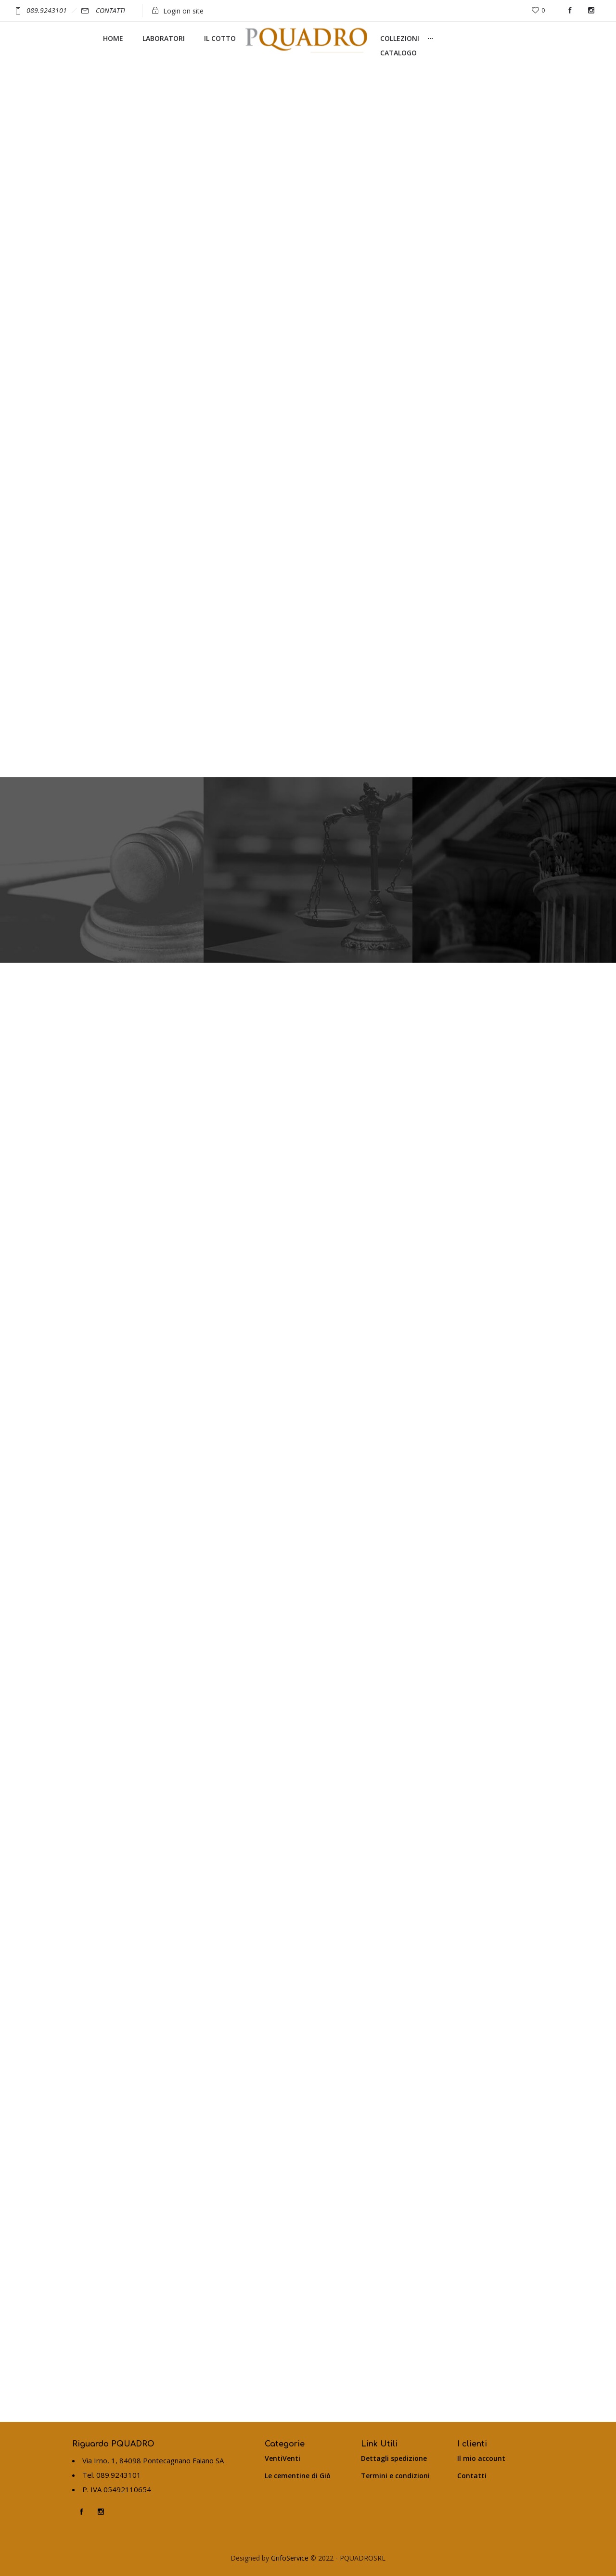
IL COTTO (220, 38)
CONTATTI (110, 10)
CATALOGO (398, 52)
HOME (113, 38)
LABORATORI (163, 38)
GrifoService (288, 2558)
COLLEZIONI (399, 38)
